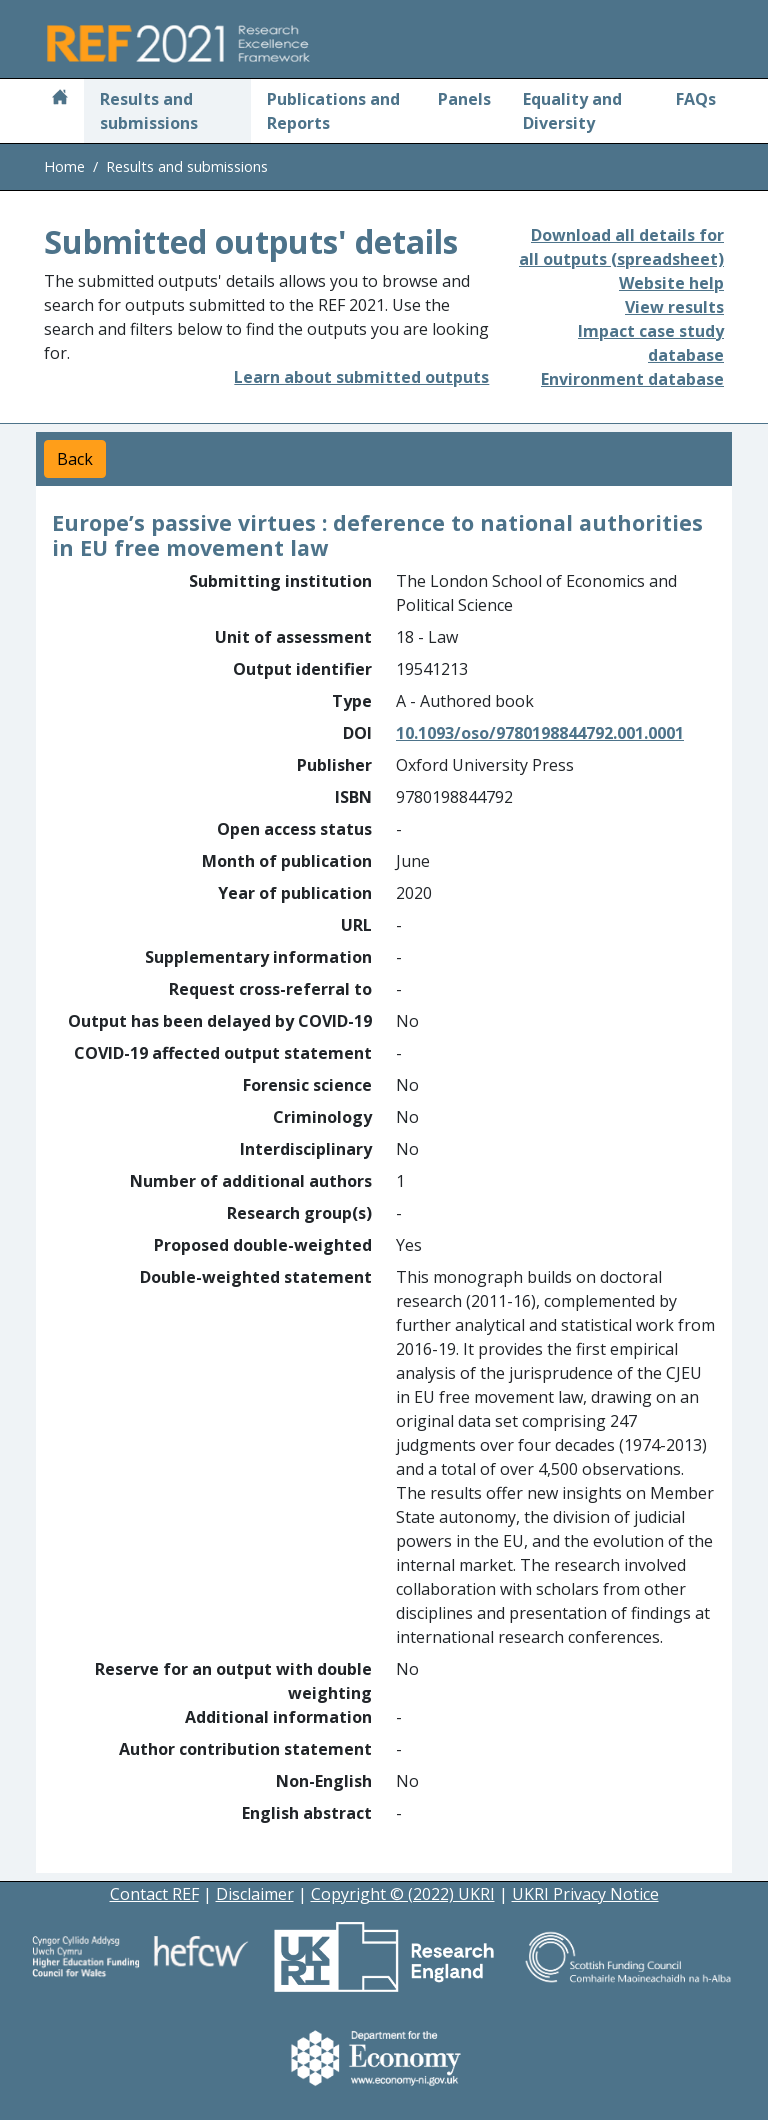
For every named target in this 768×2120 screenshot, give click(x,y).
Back (75, 459)
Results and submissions (149, 111)
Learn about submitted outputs (361, 377)
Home (64, 166)
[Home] (60, 99)
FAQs (696, 99)
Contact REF (154, 1894)
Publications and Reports (333, 111)
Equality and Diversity (572, 111)
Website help (671, 283)
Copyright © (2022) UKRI (403, 1894)
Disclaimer (255, 1894)
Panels (464, 99)
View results (674, 307)
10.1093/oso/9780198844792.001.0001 (540, 733)
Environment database (632, 379)
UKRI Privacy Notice (585, 1894)
